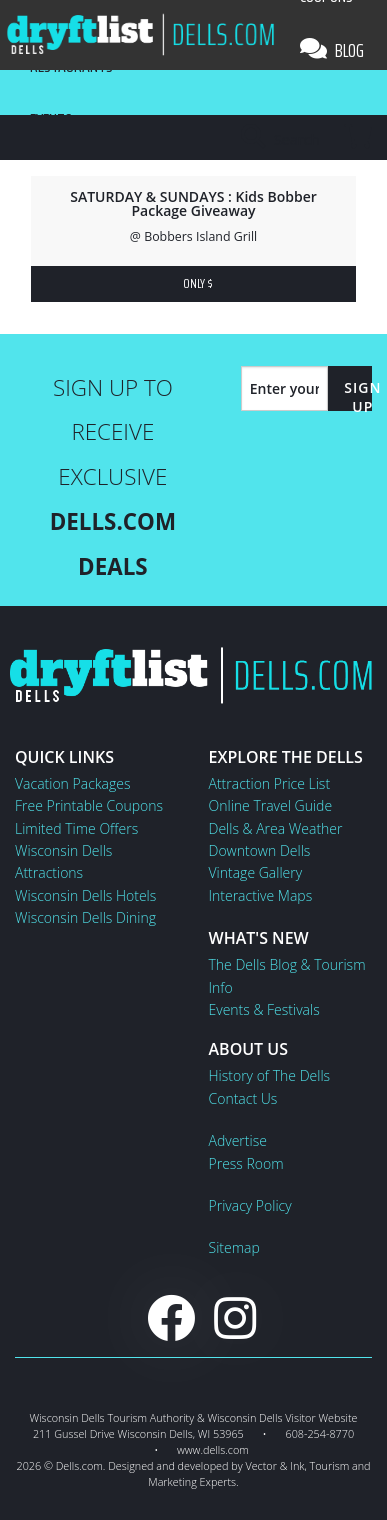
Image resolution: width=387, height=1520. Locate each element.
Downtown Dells (260, 850)
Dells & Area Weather (276, 828)
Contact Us (243, 1098)
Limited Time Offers (76, 828)
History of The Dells (270, 1075)
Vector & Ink (274, 1465)
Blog (332, 50)
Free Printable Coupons (89, 805)
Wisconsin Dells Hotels (85, 895)
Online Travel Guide (271, 805)
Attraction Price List (270, 783)
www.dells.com (213, 1449)
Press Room (246, 1163)
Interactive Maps (261, 895)
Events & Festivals (264, 1009)
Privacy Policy (250, 1205)
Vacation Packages (72, 783)
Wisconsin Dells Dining (85, 917)
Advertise (238, 1140)
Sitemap (234, 1247)
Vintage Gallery (256, 872)
